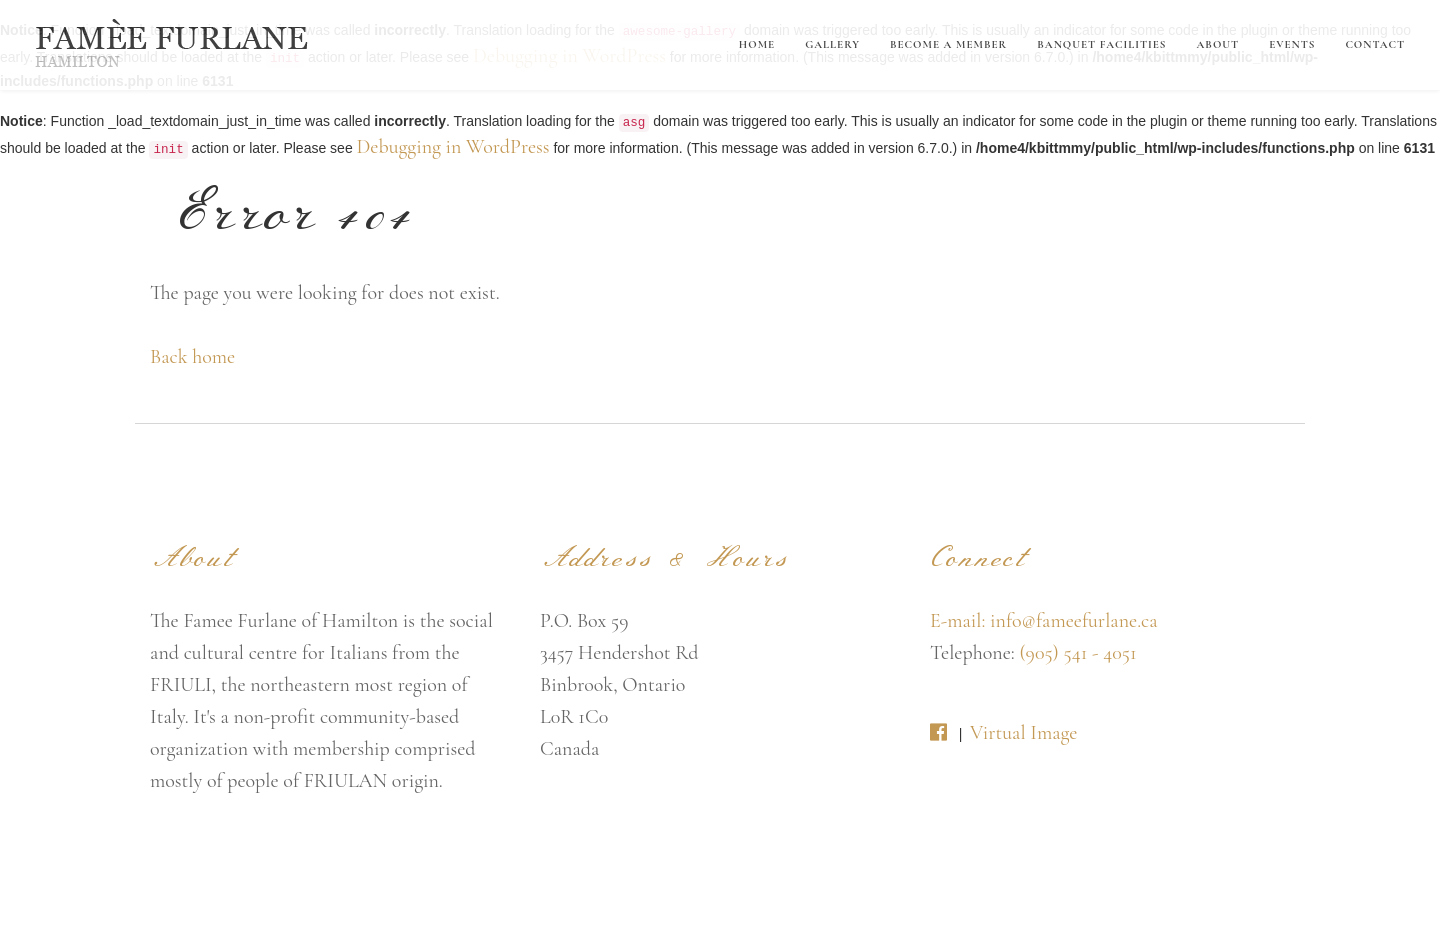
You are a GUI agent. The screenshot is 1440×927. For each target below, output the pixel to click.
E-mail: (960, 621)
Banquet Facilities (1101, 44)
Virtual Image (1023, 733)
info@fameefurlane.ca (1074, 621)
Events (1292, 44)
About (1217, 44)
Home (757, 44)
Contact (1375, 44)
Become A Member (948, 44)
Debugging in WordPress (453, 147)
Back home (192, 357)
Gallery (832, 44)
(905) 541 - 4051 (1077, 653)
